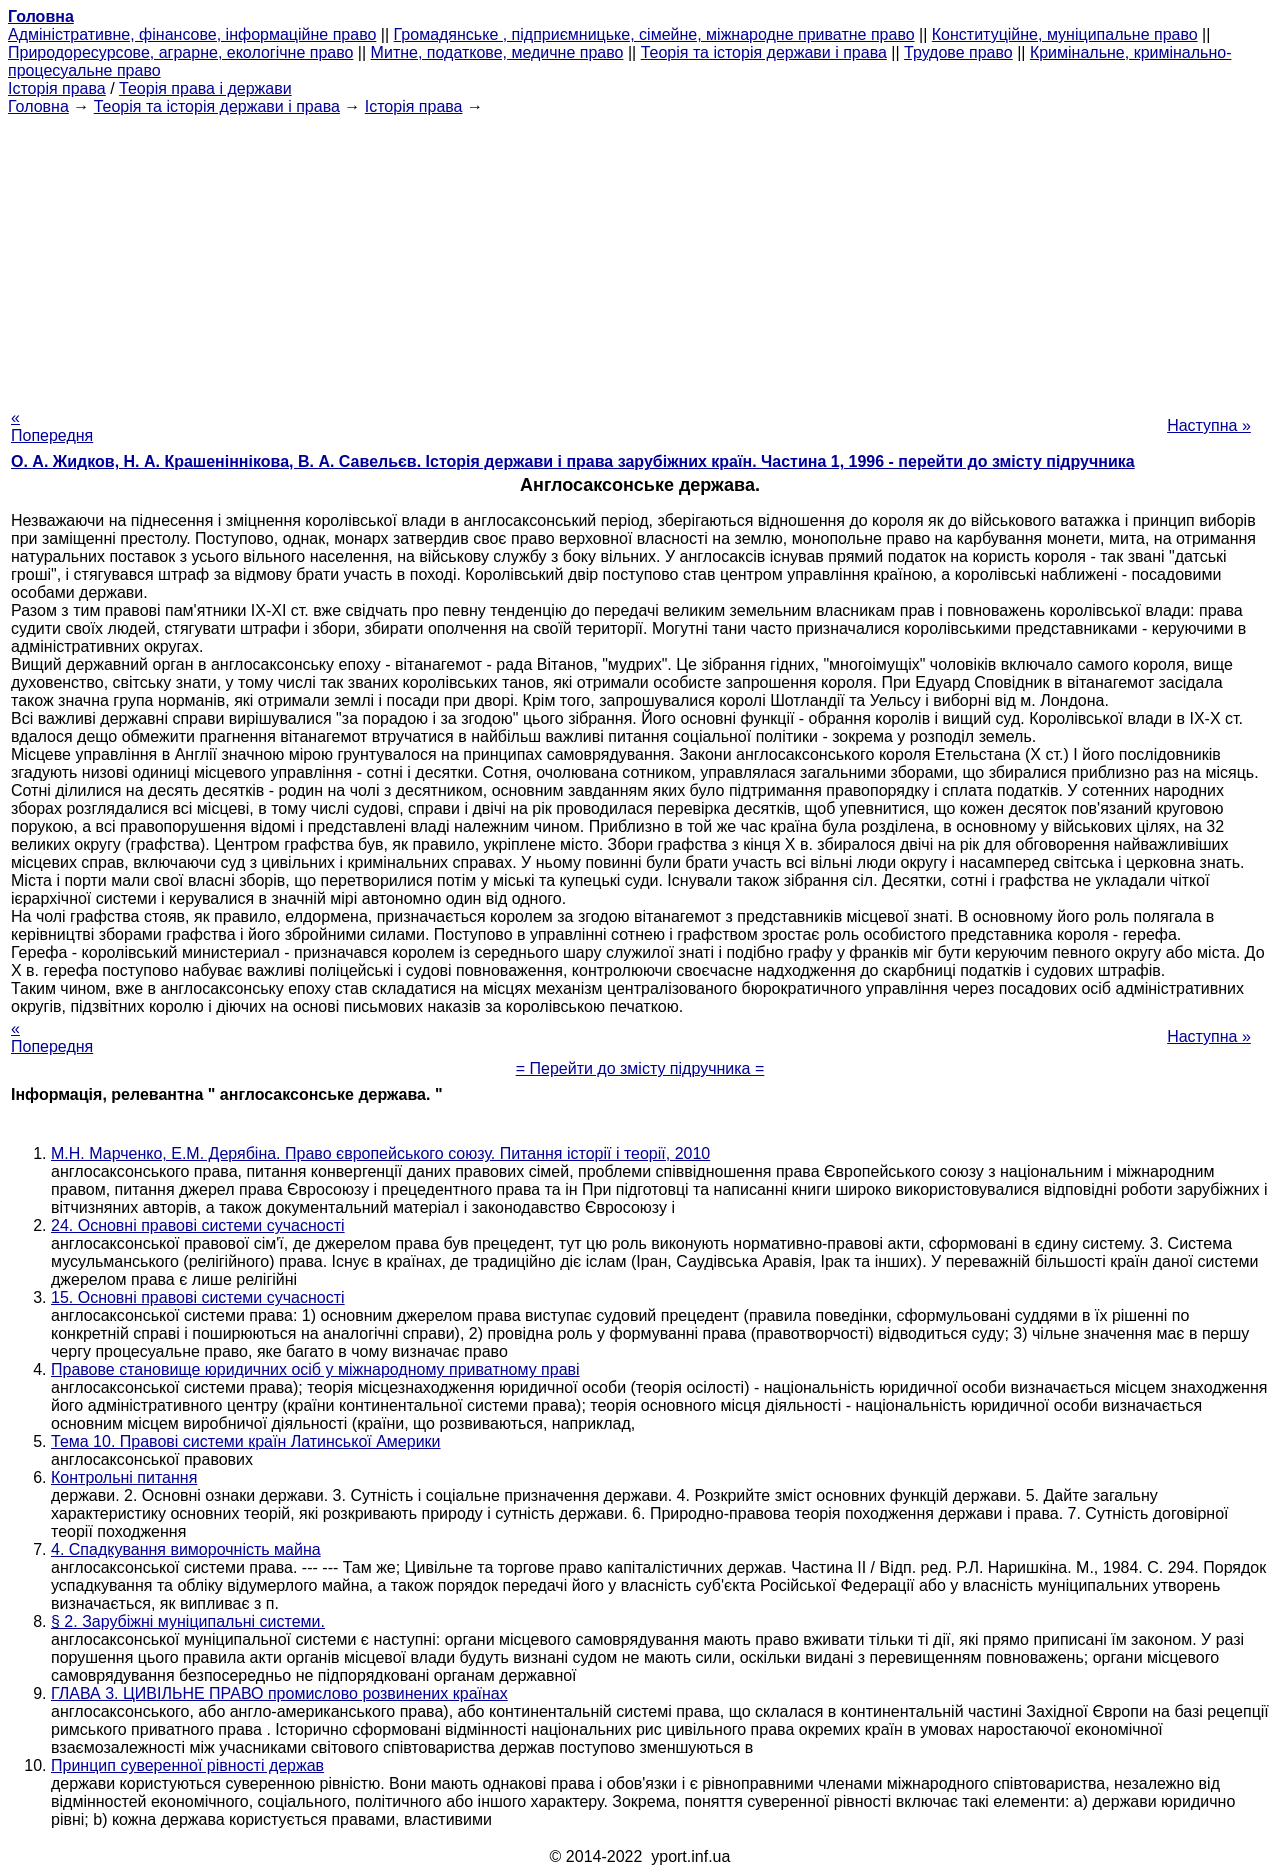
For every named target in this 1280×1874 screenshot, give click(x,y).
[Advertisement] (640, 256)
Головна (38, 106)
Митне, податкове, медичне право (497, 52)
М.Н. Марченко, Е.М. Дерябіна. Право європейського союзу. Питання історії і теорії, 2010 (380, 1153)
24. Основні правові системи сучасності (198, 1225)
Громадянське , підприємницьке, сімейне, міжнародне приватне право (654, 34)
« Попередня (52, 426)
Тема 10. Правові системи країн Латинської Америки (246, 1441)
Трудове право (958, 52)
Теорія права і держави (205, 88)
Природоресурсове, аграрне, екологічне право (180, 52)
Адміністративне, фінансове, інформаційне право (192, 34)
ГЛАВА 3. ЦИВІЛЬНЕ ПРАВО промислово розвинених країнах (279, 1693)
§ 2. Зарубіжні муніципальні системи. (188, 1621)
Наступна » (1209, 425)
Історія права (57, 88)
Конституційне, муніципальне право (1065, 34)
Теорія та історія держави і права (764, 52)
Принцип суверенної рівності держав (187, 1765)
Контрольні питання (124, 1477)
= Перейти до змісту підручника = (640, 1068)
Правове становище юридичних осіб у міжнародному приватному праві (315, 1369)
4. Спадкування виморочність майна (186, 1549)
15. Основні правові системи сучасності (198, 1297)
